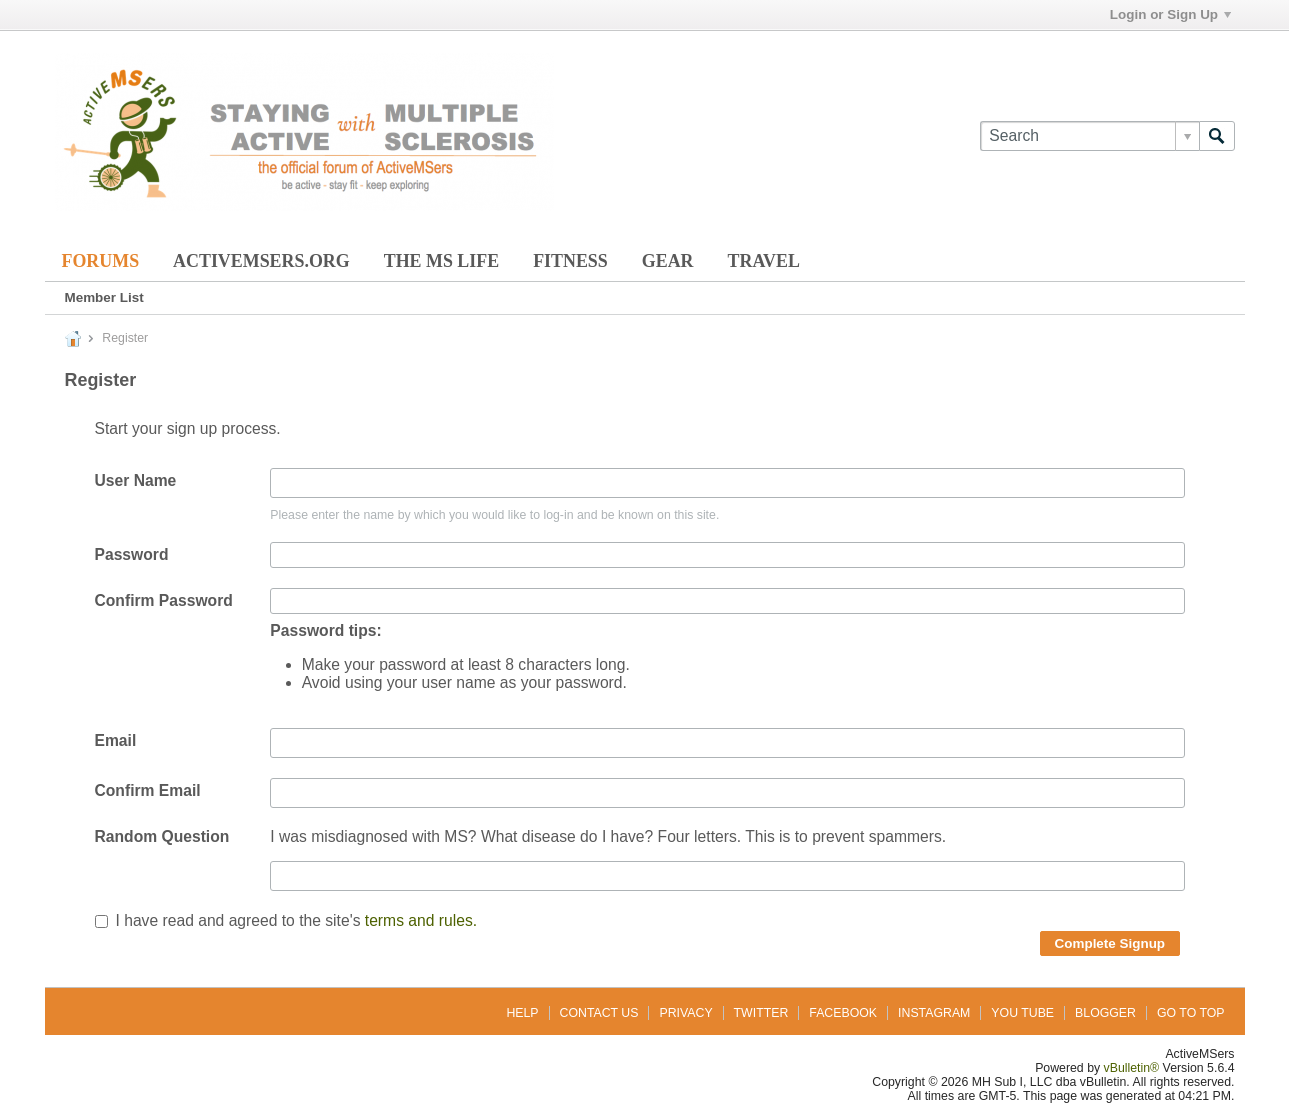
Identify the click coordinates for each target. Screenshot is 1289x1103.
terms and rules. (421, 920)
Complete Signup (1110, 943)
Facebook (843, 1013)
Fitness (570, 261)
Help (522, 1013)
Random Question (162, 836)
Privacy (685, 1013)
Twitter (761, 1013)
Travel (764, 261)
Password (132, 554)
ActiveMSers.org (261, 261)
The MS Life (441, 261)
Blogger (1105, 1013)
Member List (104, 297)
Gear (668, 261)
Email (116, 740)
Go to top (1191, 1013)
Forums (101, 261)
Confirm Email (148, 790)
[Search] (1089, 136)
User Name (136, 480)
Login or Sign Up (1170, 14)
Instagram (934, 1013)
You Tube (1022, 1013)
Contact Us (599, 1013)
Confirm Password (164, 600)
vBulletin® (1132, 1068)
